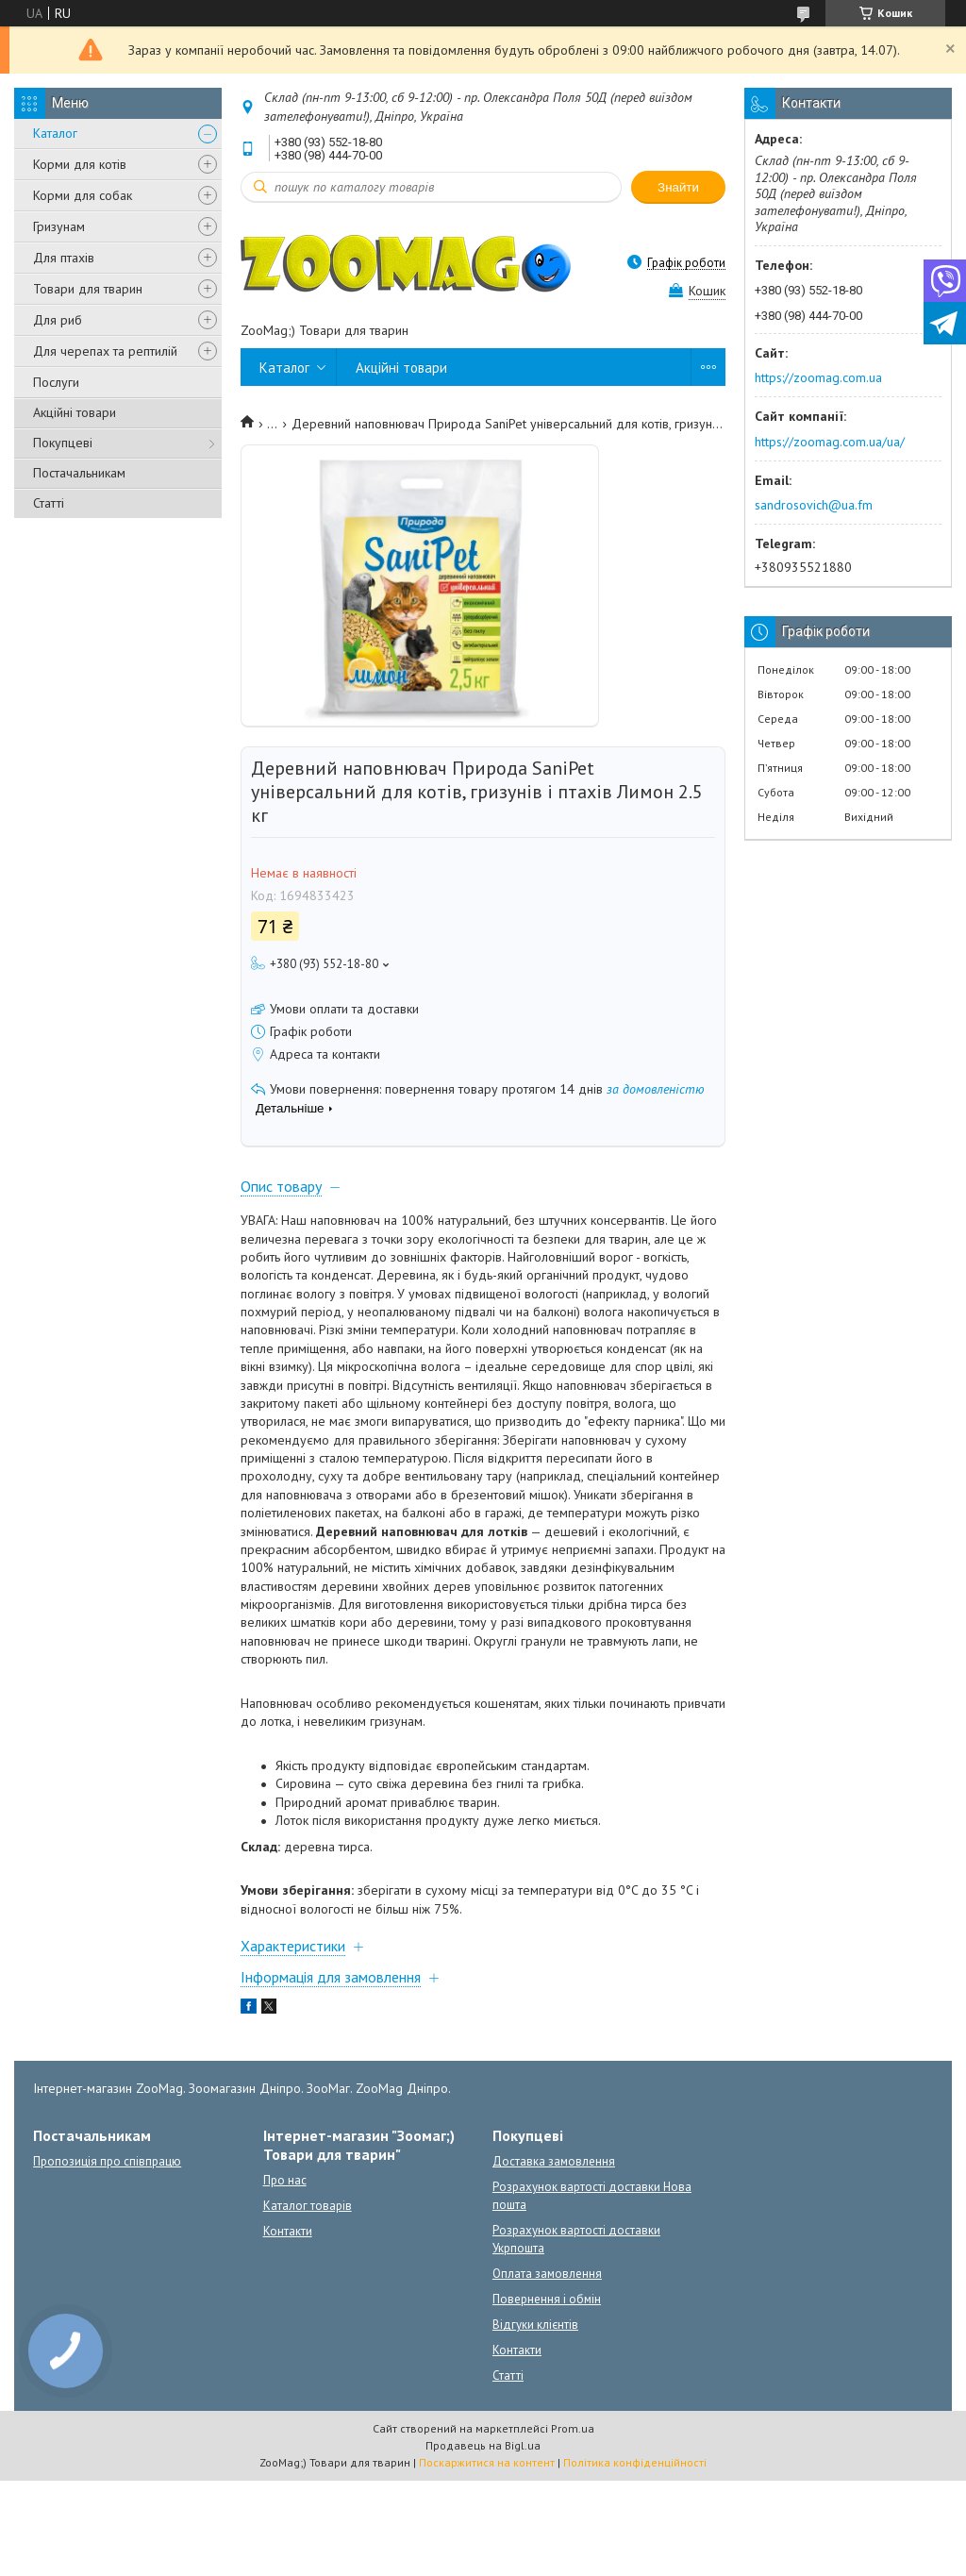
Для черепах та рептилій (105, 351)
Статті (48, 502)
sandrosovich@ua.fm (814, 504)
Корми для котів (79, 164)
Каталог (55, 133)
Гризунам (59, 226)
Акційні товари (74, 412)
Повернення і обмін (546, 2299)
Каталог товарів (307, 2206)
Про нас (285, 2180)
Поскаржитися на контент (487, 2462)
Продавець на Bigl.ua (483, 2445)
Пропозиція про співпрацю (107, 2161)
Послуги (56, 382)
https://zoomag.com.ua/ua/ (830, 441)
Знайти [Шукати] (678, 187)
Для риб (57, 319)
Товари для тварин (87, 288)
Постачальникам (79, 472)
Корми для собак (82, 195)
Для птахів (63, 257)
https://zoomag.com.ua (818, 377)
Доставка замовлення (553, 2161)
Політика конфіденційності (635, 2462)
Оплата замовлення (547, 2274)
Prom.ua (572, 2428)
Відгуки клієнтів (535, 2325)
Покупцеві (62, 442)
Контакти (287, 2231)
